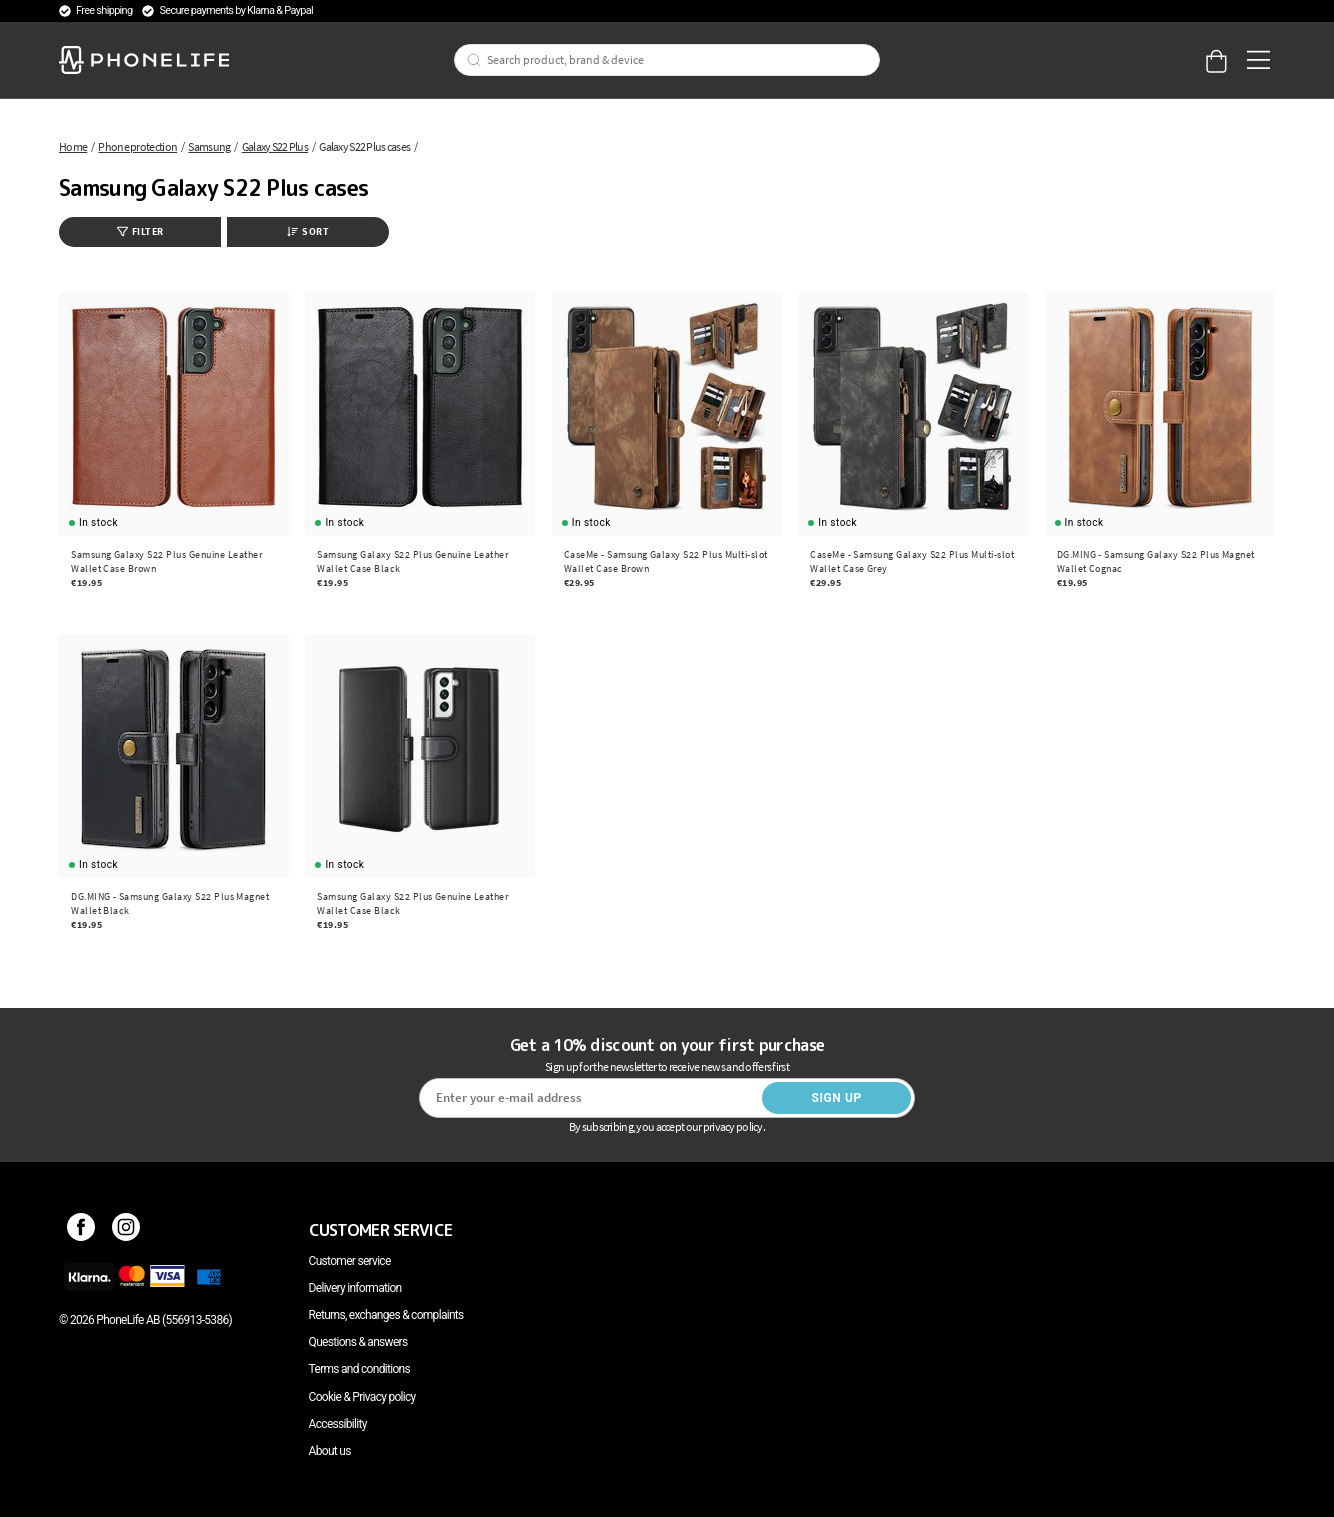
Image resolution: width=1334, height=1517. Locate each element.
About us (330, 1451)
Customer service (350, 1261)
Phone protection (137, 146)
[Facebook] (81, 1230)
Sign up (836, 1098)
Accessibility (338, 1424)
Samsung (209, 146)
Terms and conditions (359, 1369)
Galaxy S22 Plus (275, 146)
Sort (308, 231)
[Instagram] (126, 1230)
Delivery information (355, 1288)
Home (73, 146)
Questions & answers (358, 1342)
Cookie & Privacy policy (362, 1397)
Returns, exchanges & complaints (386, 1315)
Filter (140, 231)
